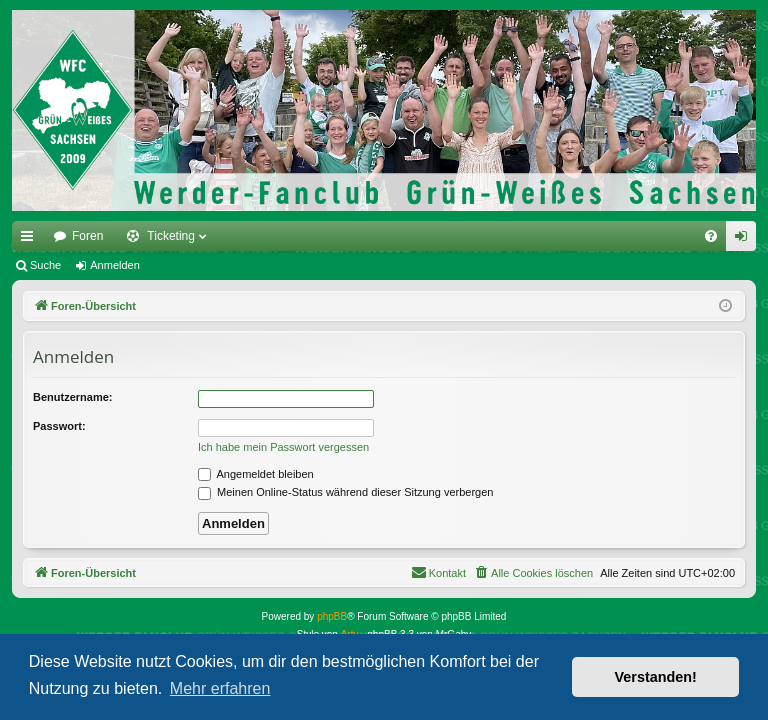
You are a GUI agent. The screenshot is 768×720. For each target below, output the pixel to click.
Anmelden (115, 265)
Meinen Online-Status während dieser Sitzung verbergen (345, 492)
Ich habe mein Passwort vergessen (283, 447)
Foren (87, 236)
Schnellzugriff (31, 240)
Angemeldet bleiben (256, 474)
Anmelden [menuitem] (745, 240)
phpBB (332, 616)
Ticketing (171, 236)
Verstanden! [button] (656, 677)
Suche (45, 265)
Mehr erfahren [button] (220, 688)
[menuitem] (711, 236)
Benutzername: (72, 397)
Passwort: (59, 426)
